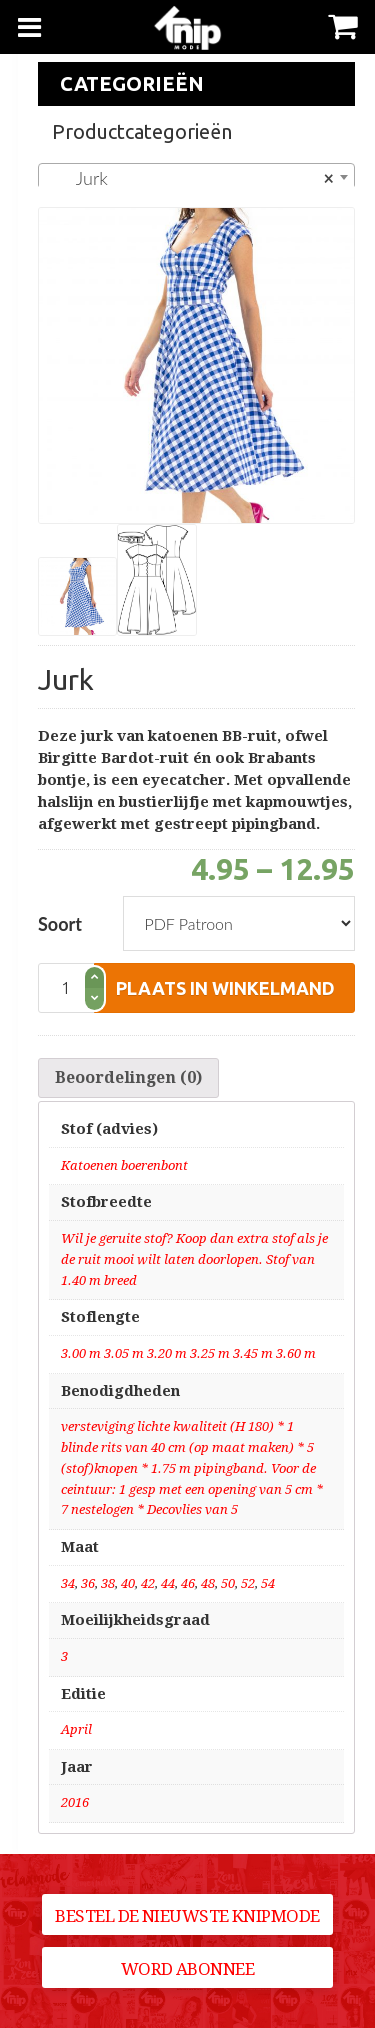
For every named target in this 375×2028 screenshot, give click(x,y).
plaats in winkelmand (225, 988)
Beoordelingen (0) (128, 1077)
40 (128, 1583)
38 (108, 1583)
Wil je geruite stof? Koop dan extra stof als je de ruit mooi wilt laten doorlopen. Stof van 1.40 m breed (194, 1259)
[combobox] (196, 177)
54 (268, 1583)
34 (68, 1583)
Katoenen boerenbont (124, 1165)
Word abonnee (188, 1969)
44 (168, 1583)
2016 (75, 1802)
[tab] (128, 1078)
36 (88, 1583)
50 (228, 1583)
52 (248, 1583)
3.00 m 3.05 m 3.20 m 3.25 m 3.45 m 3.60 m (188, 1353)
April (76, 1729)
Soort (60, 924)
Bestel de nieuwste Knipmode (187, 1916)
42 (148, 1583)
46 (188, 1583)
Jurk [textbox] (190, 178)
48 (208, 1583)
